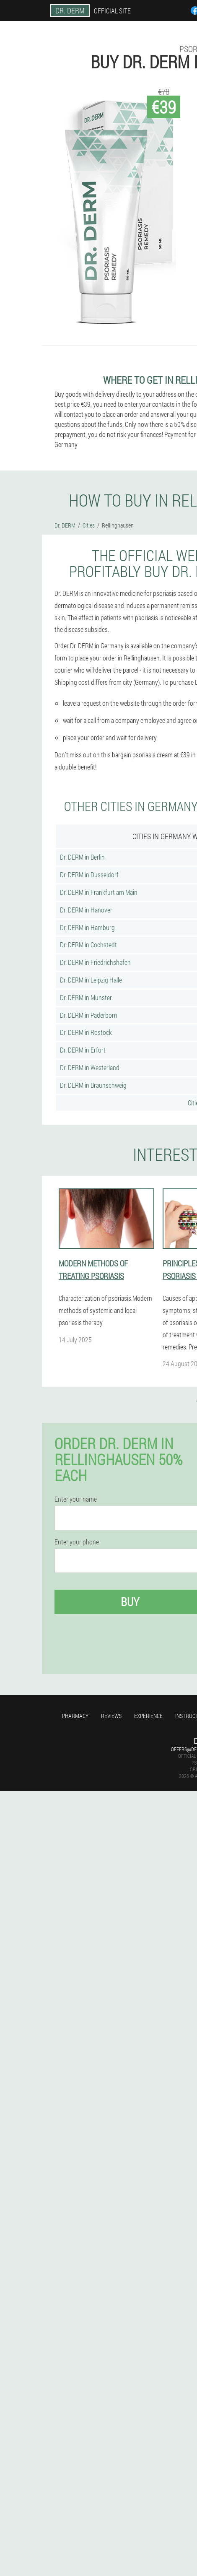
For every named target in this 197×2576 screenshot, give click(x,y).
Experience (148, 1716)
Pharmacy (75, 1716)
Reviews (111, 1716)
